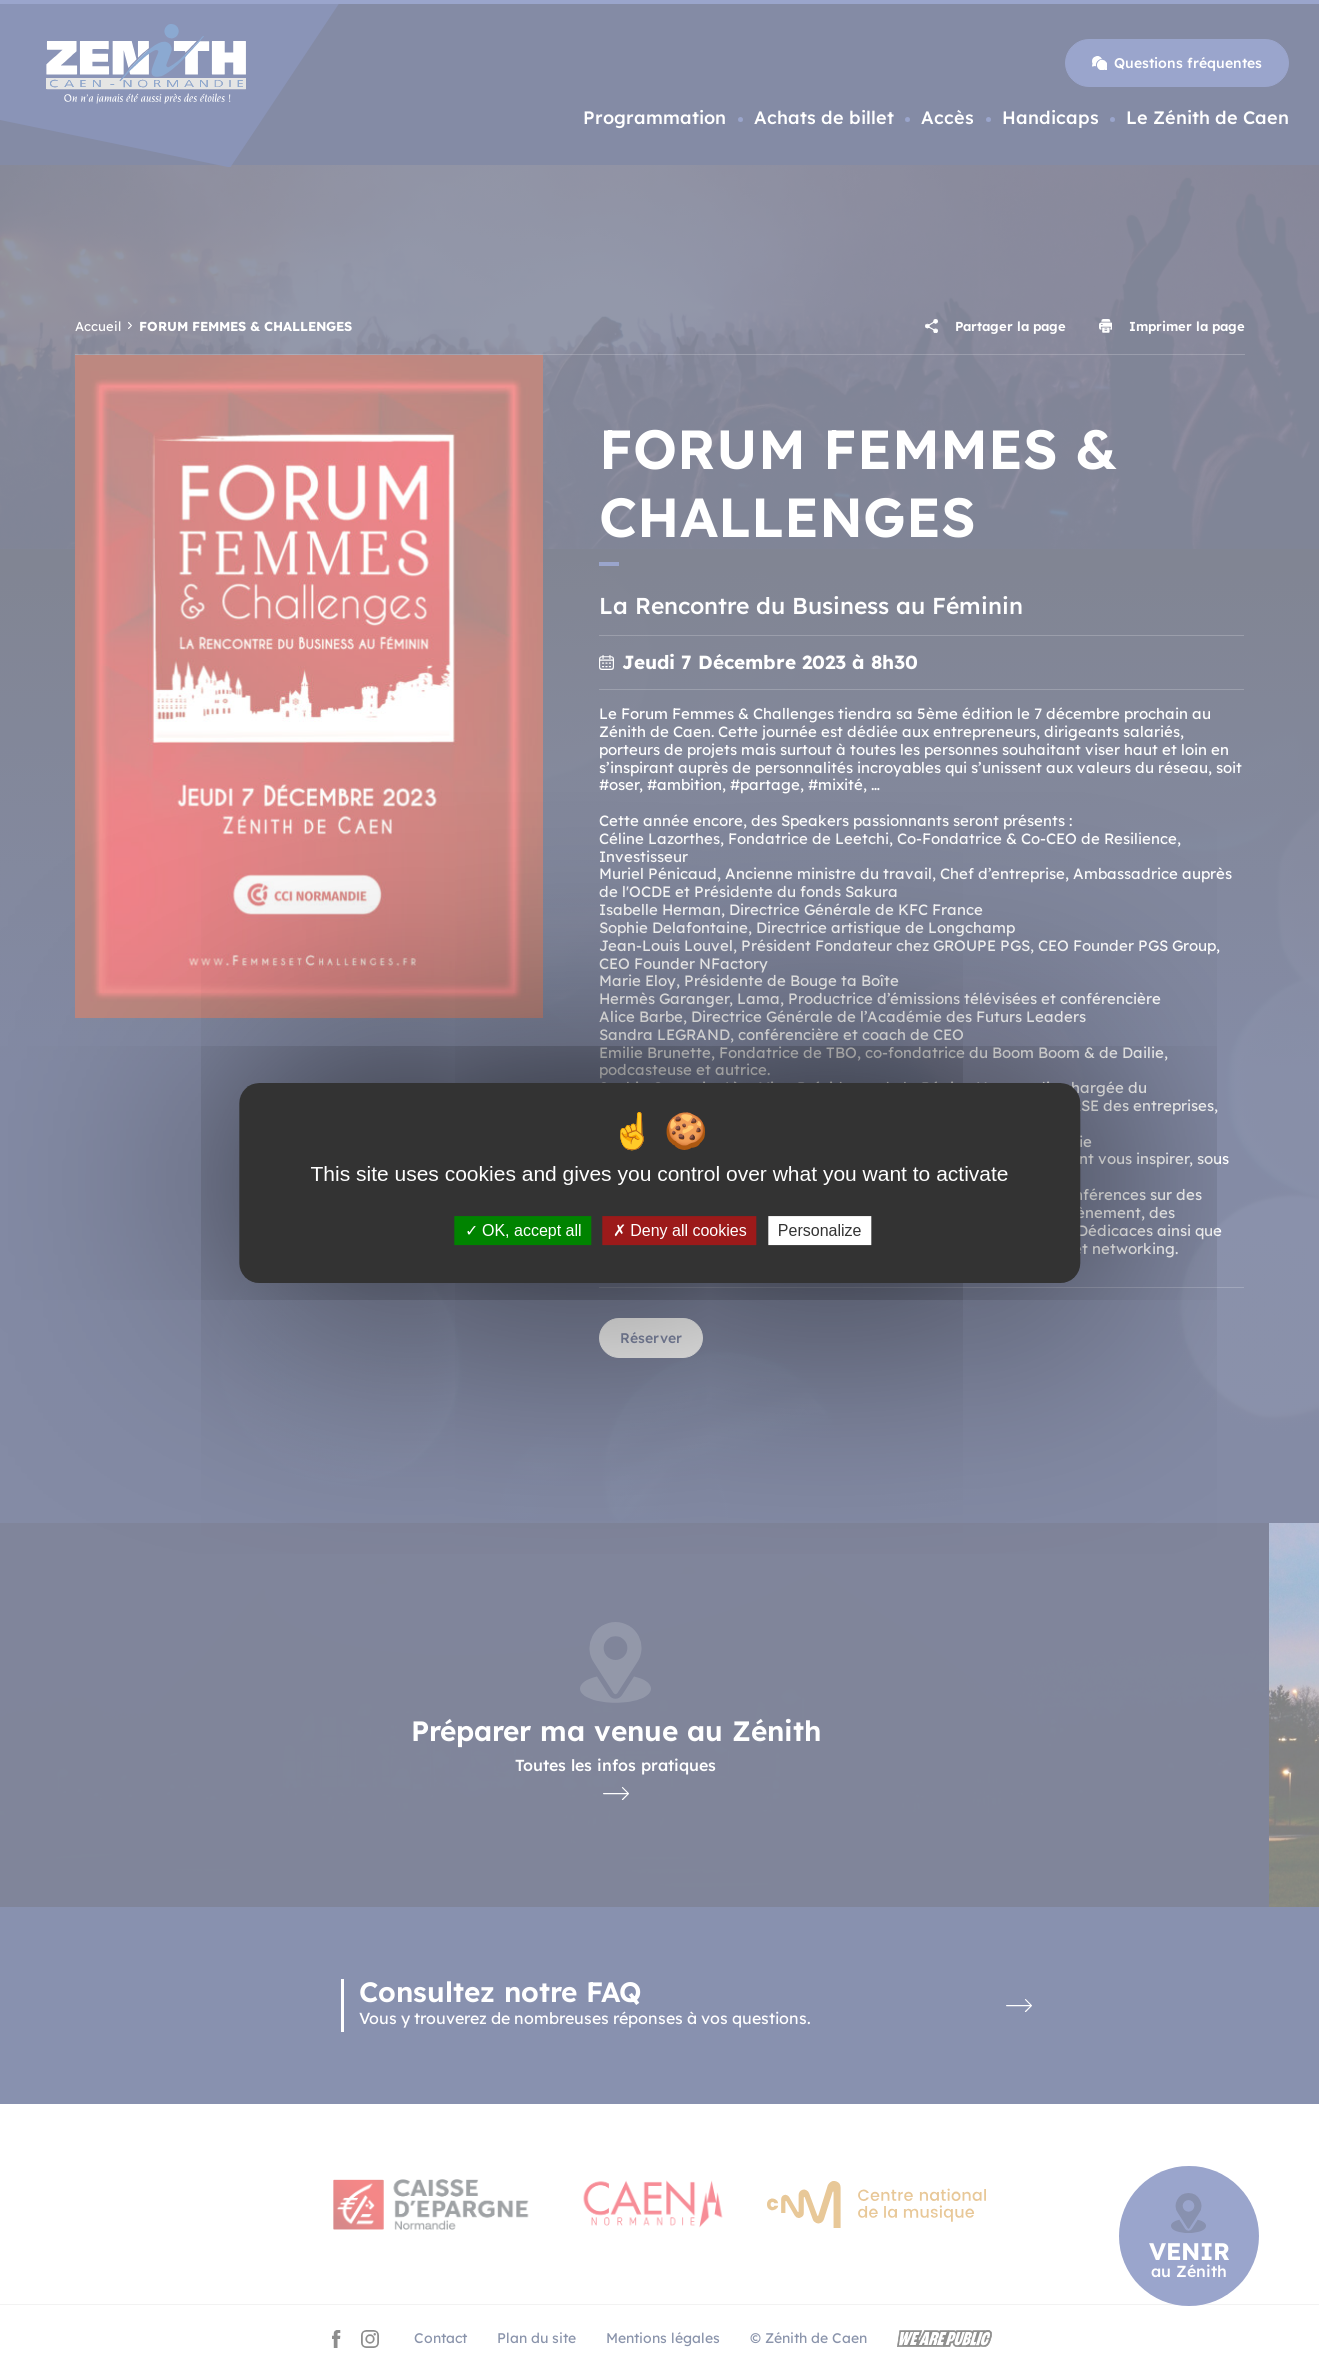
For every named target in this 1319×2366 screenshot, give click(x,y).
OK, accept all (523, 1230)
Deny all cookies (680, 1230)
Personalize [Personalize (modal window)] (820, 1230)
